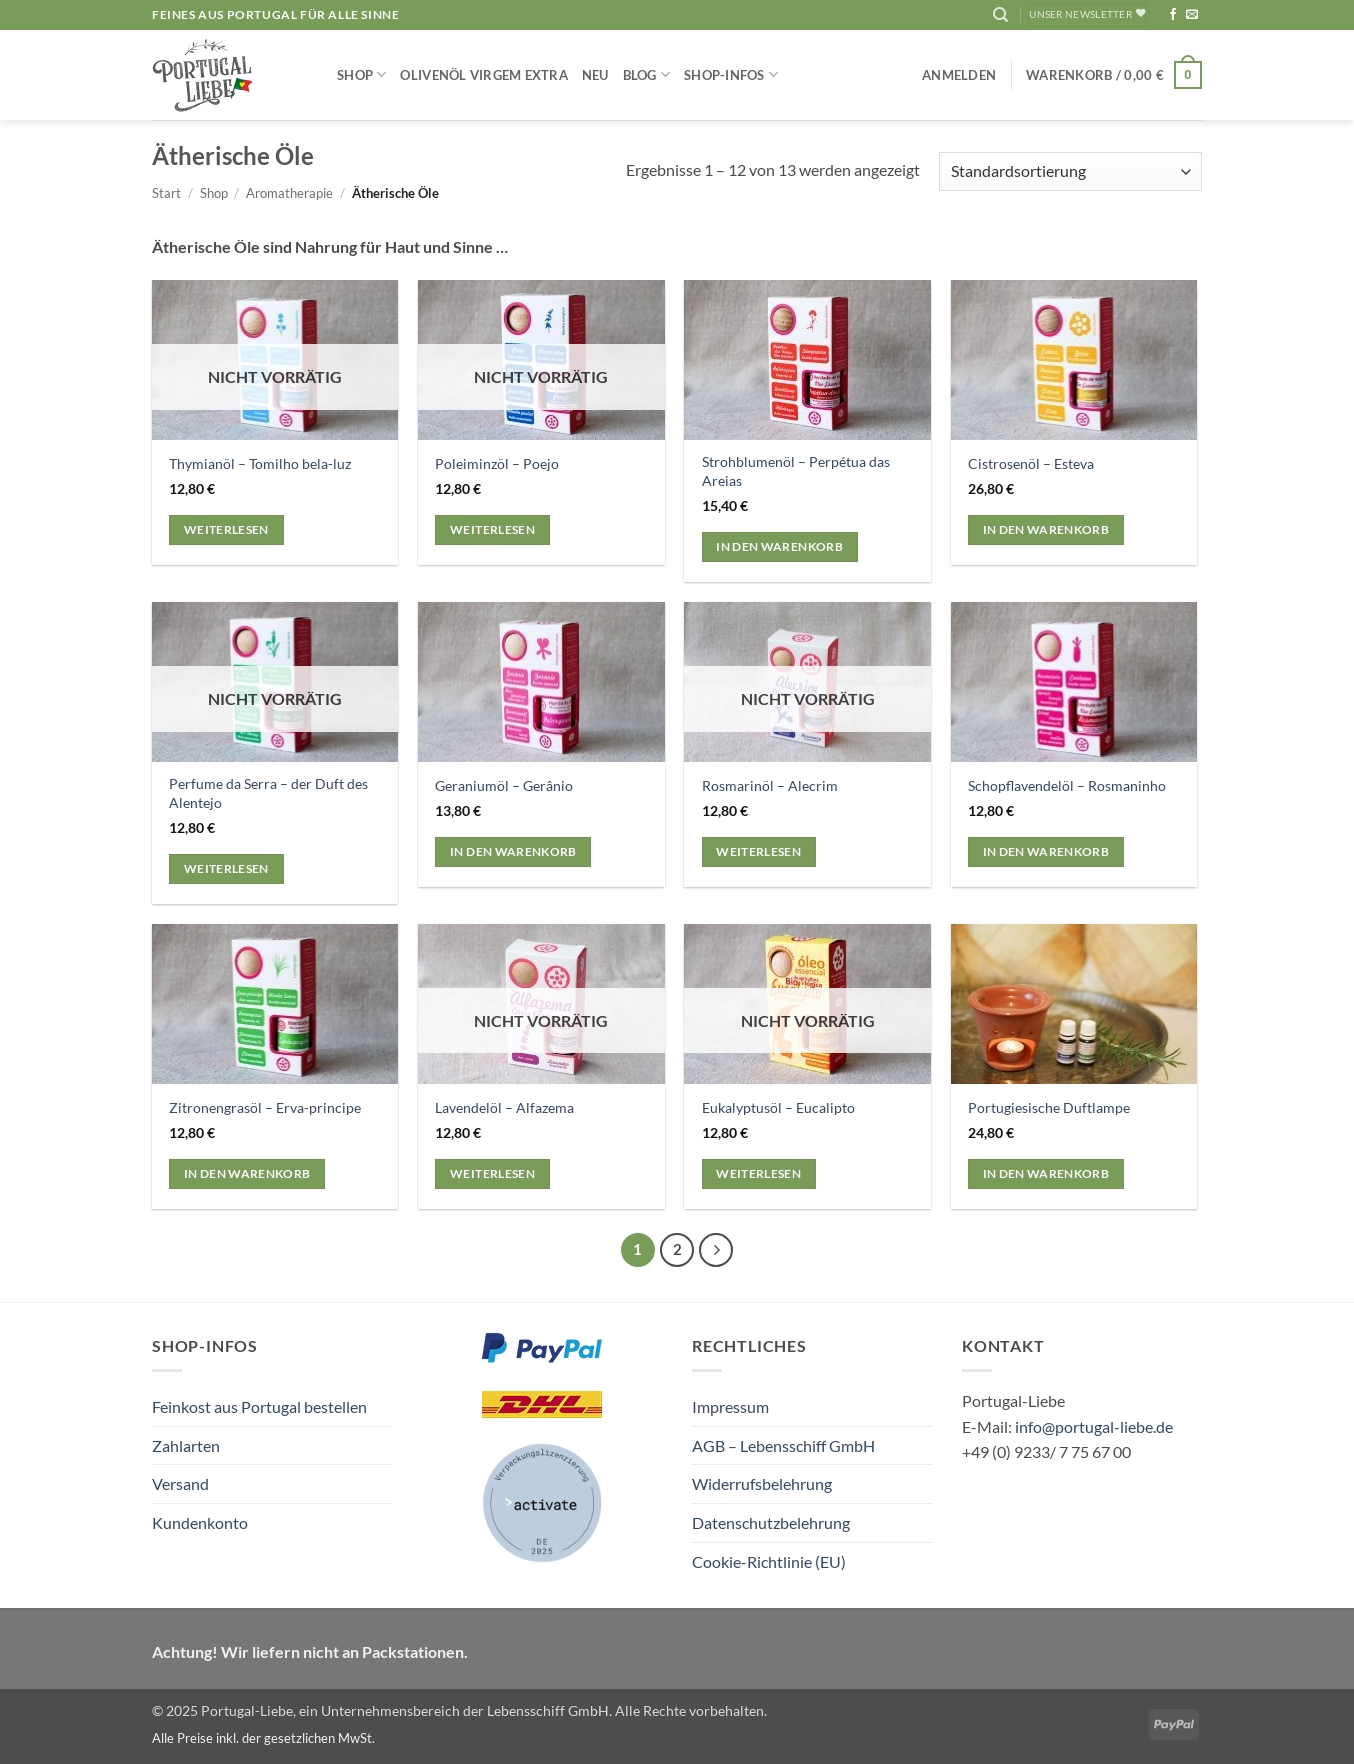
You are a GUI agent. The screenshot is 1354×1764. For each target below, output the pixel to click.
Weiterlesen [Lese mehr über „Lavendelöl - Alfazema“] (492, 1173)
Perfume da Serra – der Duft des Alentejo (268, 793)
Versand (180, 1483)
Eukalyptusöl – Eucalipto (778, 1107)
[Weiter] (716, 1250)
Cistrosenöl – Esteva (1031, 463)
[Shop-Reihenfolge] (1070, 171)
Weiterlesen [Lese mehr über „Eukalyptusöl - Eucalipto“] (758, 1173)
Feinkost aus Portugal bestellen (259, 1406)
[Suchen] (1000, 15)
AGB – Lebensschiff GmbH (783, 1445)
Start (166, 193)
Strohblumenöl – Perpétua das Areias (796, 471)
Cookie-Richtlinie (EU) (769, 1561)
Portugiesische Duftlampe (1049, 1107)
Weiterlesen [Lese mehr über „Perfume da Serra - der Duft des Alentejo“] (226, 868)
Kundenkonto (200, 1522)
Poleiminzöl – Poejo (497, 463)
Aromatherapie (289, 193)
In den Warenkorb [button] (779, 546)
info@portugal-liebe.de (1094, 1426)
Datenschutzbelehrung (771, 1522)
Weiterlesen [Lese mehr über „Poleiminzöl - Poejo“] (492, 529)
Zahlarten (186, 1445)
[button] (959, 75)
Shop (361, 74)
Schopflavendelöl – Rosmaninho (1067, 785)
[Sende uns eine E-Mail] (1192, 15)
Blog (646, 74)
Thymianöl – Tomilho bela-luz (260, 463)
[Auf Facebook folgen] (1173, 15)
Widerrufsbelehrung (762, 1483)
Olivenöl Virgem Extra (483, 75)
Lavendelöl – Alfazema (504, 1107)
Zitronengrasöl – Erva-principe (265, 1107)
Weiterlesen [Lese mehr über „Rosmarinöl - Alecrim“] (758, 851)
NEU (595, 75)
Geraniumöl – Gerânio (504, 785)
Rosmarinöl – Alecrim (770, 785)
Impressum (730, 1406)
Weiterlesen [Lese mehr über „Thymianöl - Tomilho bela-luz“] (226, 529)
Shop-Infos (731, 74)
